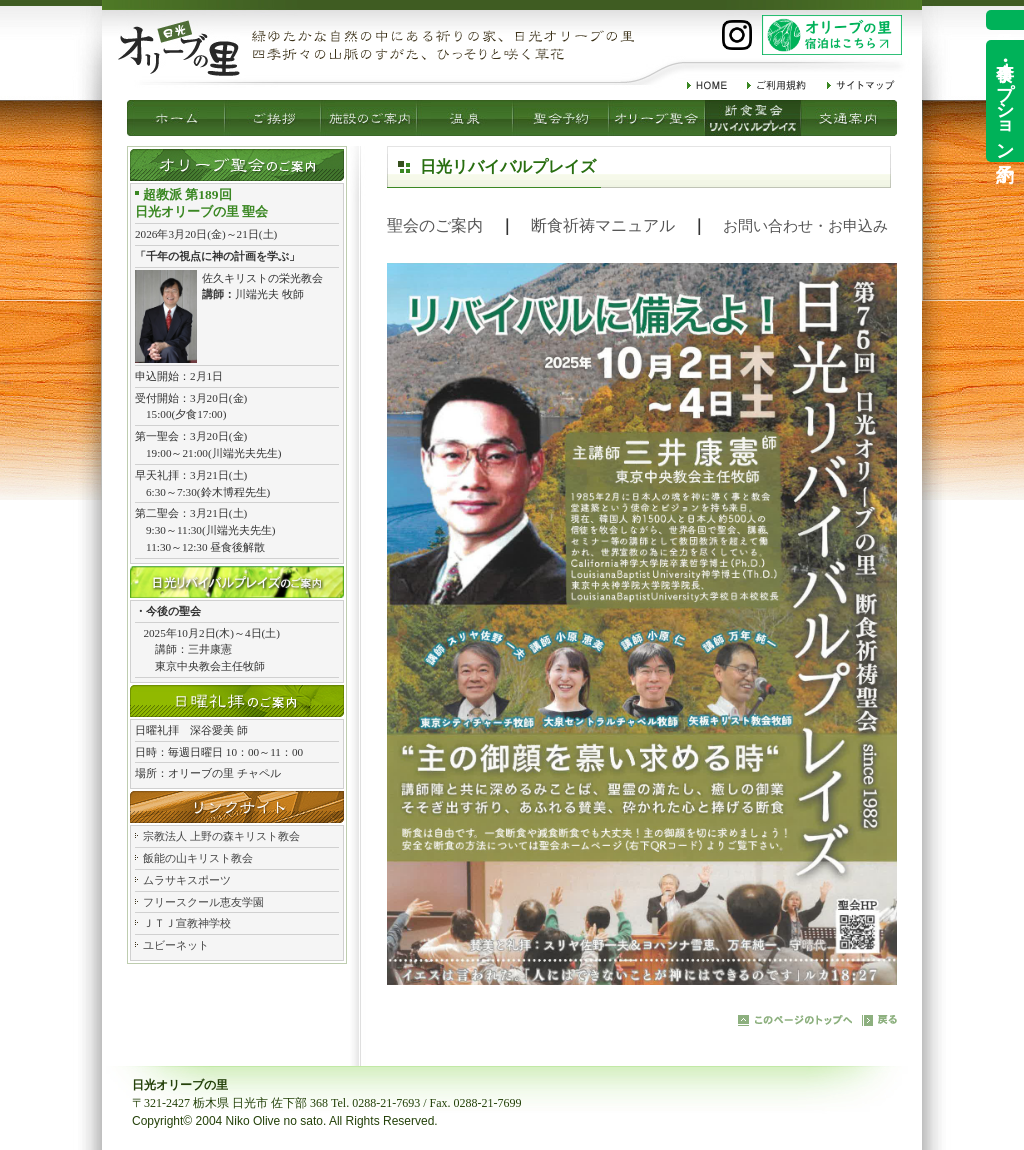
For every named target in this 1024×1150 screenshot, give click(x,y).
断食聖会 (657, 118)
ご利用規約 (777, 85)
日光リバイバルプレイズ (237, 582)
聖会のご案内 (435, 225)
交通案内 (849, 118)
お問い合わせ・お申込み (805, 226)
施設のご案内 (273, 118)
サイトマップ (861, 85)
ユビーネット (176, 945)
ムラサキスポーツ (187, 880)
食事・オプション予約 (1005, 101)
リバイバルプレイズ (753, 118)
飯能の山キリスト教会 (198, 858)
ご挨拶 (176, 118)
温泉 (369, 118)
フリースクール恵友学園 (203, 902)
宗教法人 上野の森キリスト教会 (221, 836)
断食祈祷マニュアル (603, 225)
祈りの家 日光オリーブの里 (179, 48)
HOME (707, 85)
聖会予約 (465, 118)
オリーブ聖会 (561, 118)
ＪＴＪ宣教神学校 (187, 923)
